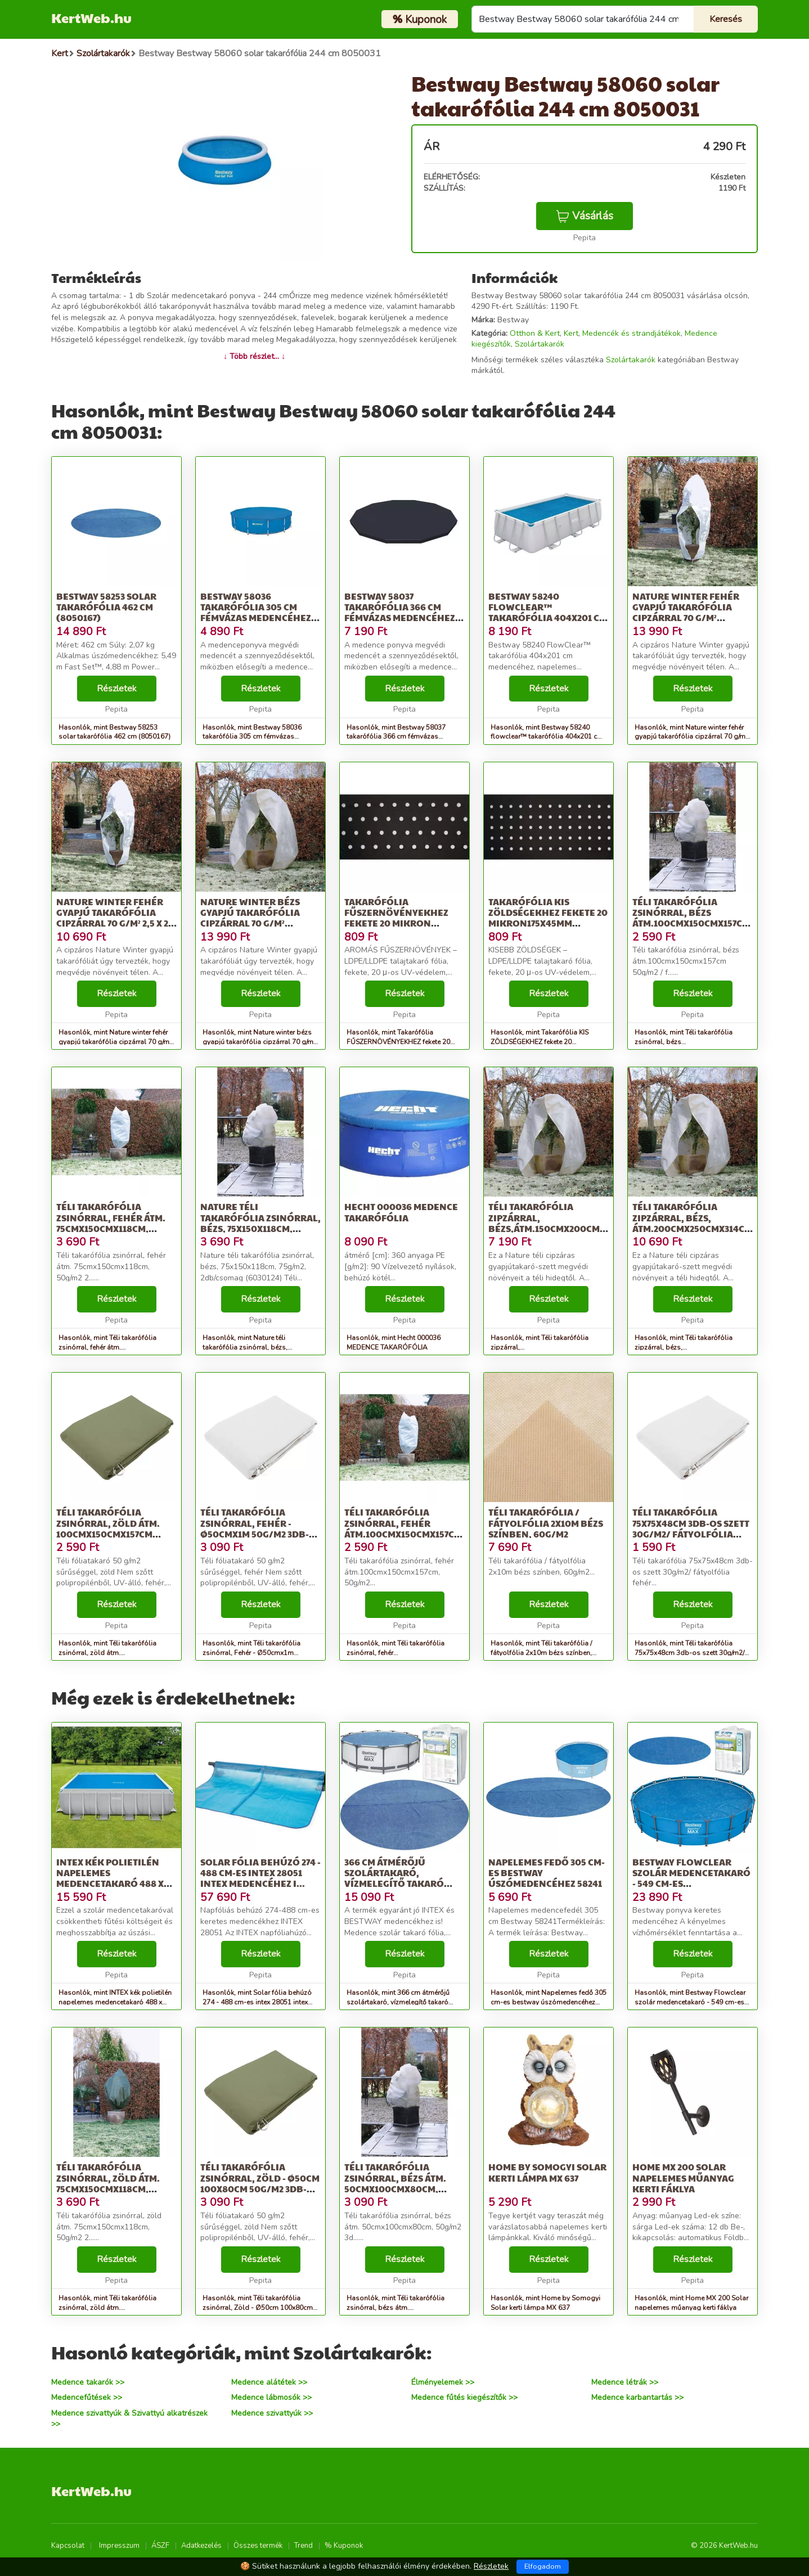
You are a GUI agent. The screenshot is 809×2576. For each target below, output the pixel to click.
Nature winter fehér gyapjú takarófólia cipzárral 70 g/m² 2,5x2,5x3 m (685, 612)
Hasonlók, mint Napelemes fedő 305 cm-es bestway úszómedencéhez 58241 (548, 2002)
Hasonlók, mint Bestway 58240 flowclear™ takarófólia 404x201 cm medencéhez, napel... (547, 737)
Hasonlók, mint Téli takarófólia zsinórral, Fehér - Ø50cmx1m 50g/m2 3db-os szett (251, 1653)
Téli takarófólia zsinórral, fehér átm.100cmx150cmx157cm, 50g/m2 (404, 1528)
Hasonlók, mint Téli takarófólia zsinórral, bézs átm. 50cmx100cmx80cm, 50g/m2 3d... (399, 2308)
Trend (303, 2546)
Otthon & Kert (535, 333)
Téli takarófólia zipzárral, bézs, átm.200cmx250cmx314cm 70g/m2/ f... (692, 1223)
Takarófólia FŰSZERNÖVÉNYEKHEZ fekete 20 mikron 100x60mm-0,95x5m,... (396, 918)
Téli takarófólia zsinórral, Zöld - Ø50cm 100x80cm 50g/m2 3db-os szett (260, 2183)
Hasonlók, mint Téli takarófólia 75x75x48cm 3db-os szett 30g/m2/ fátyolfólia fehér (689, 1653)
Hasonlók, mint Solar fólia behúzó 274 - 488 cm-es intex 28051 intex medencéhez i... (257, 2002)
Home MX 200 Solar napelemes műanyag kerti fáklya (683, 2177)
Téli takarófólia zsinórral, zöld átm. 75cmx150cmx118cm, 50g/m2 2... (108, 2183)
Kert (571, 333)
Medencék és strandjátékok (631, 333)
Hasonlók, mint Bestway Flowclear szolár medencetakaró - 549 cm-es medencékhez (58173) (690, 2002)
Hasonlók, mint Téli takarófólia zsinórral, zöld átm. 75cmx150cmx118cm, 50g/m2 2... (111, 2308)
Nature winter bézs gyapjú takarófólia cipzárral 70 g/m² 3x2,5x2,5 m (250, 918)
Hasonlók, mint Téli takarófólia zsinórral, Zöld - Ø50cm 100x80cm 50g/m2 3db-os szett (258, 2308)
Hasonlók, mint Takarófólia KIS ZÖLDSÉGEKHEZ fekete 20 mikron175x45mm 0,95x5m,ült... (541, 1042)
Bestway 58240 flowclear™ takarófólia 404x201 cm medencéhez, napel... (547, 612)
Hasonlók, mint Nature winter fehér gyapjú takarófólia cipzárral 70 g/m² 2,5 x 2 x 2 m (115, 1042)
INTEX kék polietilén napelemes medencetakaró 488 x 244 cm (110, 1878)
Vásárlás (584, 216)
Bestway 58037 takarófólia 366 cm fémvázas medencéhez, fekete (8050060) (401, 612)
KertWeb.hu (91, 17)
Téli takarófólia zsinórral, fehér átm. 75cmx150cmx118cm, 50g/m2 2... (110, 1223)
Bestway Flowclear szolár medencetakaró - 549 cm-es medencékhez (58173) (691, 1878)
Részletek (117, 688)
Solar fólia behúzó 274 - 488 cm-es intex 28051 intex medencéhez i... (260, 1872)
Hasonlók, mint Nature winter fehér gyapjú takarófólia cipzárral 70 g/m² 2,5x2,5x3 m (691, 737)
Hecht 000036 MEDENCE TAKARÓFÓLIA (401, 1212)
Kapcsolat (67, 2546)
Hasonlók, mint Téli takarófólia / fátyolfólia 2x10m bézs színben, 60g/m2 (541, 1653)
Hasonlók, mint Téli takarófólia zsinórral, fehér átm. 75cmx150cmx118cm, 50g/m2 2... (111, 1347)
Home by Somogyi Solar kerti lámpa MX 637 (547, 2172)
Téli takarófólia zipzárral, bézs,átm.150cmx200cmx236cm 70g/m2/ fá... (560, 1223)
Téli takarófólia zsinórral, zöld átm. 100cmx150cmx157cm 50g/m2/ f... (108, 1528)
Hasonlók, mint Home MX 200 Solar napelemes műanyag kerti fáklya (691, 2303)
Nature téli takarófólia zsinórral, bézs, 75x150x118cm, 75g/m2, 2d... (260, 1223)
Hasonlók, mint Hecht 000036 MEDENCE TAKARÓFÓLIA (394, 1342)
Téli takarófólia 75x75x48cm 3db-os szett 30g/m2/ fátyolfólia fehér (690, 1528)
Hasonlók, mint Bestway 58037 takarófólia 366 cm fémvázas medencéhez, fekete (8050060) (396, 737)
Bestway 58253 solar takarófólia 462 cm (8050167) (106, 607)
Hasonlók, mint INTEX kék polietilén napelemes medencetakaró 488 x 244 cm (115, 2002)
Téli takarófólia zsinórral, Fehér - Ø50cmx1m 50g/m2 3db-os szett (254, 1528)
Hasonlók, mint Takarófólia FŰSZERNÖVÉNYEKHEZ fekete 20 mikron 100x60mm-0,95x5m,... (398, 1042)
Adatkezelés (201, 2546)
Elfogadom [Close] (542, 2566)
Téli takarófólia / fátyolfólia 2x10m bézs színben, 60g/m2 (545, 1522)
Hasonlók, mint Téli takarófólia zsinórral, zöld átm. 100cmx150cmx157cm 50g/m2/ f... (112, 1653)
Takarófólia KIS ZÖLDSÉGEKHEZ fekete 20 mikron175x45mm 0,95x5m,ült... (548, 918)
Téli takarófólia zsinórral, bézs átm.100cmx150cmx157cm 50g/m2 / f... (691, 918)
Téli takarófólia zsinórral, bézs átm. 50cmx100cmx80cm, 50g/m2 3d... (395, 2183)
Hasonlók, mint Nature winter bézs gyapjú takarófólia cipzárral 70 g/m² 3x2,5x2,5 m (259, 1042)
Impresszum (119, 2546)
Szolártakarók (539, 344)
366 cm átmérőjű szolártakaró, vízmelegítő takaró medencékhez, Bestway (402, 1878)
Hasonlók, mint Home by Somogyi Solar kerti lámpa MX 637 (545, 2303)
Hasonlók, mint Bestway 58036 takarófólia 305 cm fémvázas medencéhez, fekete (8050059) (252, 737)
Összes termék (257, 2546)
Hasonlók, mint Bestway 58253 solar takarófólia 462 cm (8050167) (114, 732)
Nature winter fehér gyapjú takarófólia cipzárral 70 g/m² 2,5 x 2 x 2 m (116, 918)
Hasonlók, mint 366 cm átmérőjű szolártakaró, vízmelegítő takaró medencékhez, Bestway (398, 2002)
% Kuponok (344, 2546)
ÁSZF (160, 2546)
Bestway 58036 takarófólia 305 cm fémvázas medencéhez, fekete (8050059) (257, 612)
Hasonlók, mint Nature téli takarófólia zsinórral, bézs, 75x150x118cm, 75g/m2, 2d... (248, 1347)
